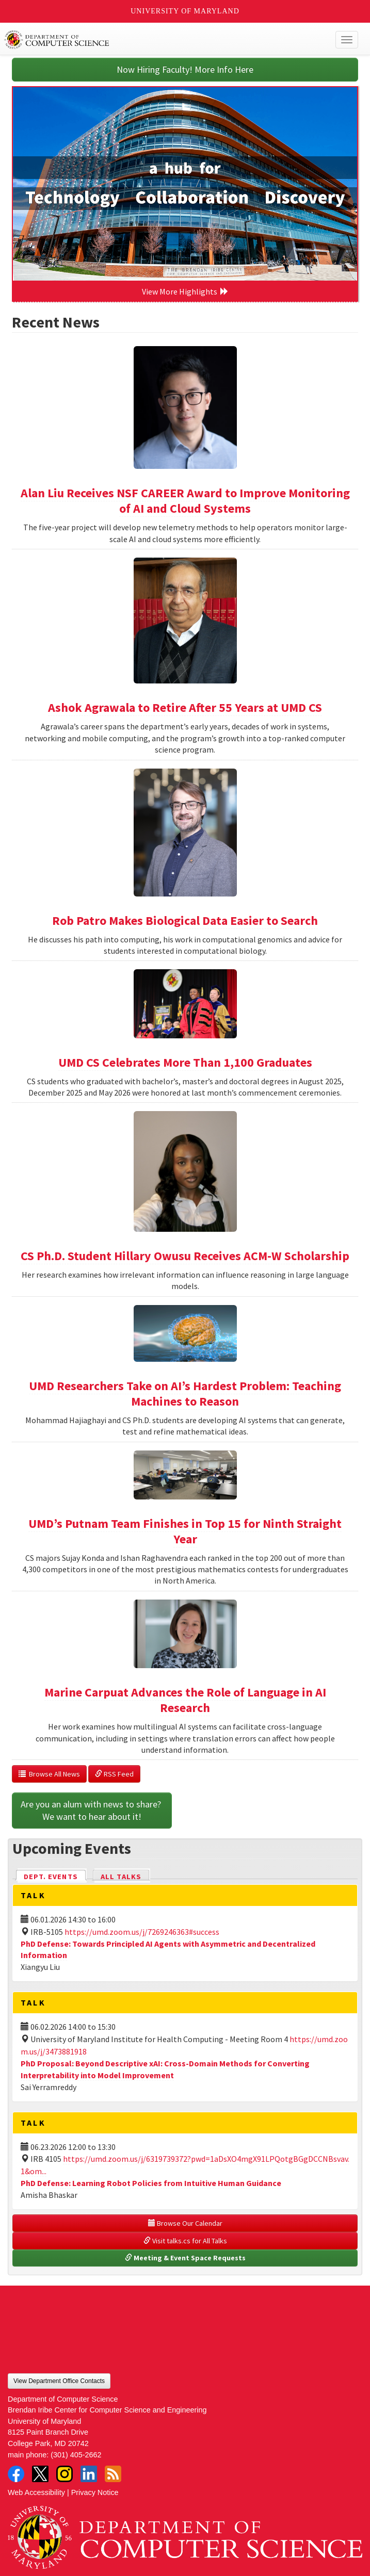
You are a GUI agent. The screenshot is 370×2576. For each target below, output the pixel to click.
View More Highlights (185, 291)
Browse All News (49, 1774)
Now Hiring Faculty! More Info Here (185, 69)
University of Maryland (185, 11)
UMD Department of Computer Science (149, 40)
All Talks (121, 1876)
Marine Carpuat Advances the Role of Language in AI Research (185, 1700)
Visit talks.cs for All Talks (185, 2240)
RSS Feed (114, 1774)
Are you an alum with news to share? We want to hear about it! (92, 1810)
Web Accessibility (36, 2492)
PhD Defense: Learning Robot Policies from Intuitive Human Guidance (151, 2183)
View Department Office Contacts (59, 2381)
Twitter (40, 2474)
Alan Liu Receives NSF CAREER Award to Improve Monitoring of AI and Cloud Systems (185, 500)
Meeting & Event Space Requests (185, 2257)
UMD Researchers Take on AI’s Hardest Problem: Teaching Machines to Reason (185, 1393)
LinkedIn (89, 2474)
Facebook (16, 2474)
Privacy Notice (95, 2492)
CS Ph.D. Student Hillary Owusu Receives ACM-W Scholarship (185, 1256)
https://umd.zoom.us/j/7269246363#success (142, 1932)
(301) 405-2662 (76, 2455)
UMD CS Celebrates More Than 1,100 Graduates (185, 1062)
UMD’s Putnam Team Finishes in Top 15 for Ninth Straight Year (185, 1531)
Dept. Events (55, 1875)
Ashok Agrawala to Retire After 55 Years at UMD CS (185, 707)
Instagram (64, 2474)
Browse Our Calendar (185, 2223)
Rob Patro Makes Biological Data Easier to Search (185, 920)
